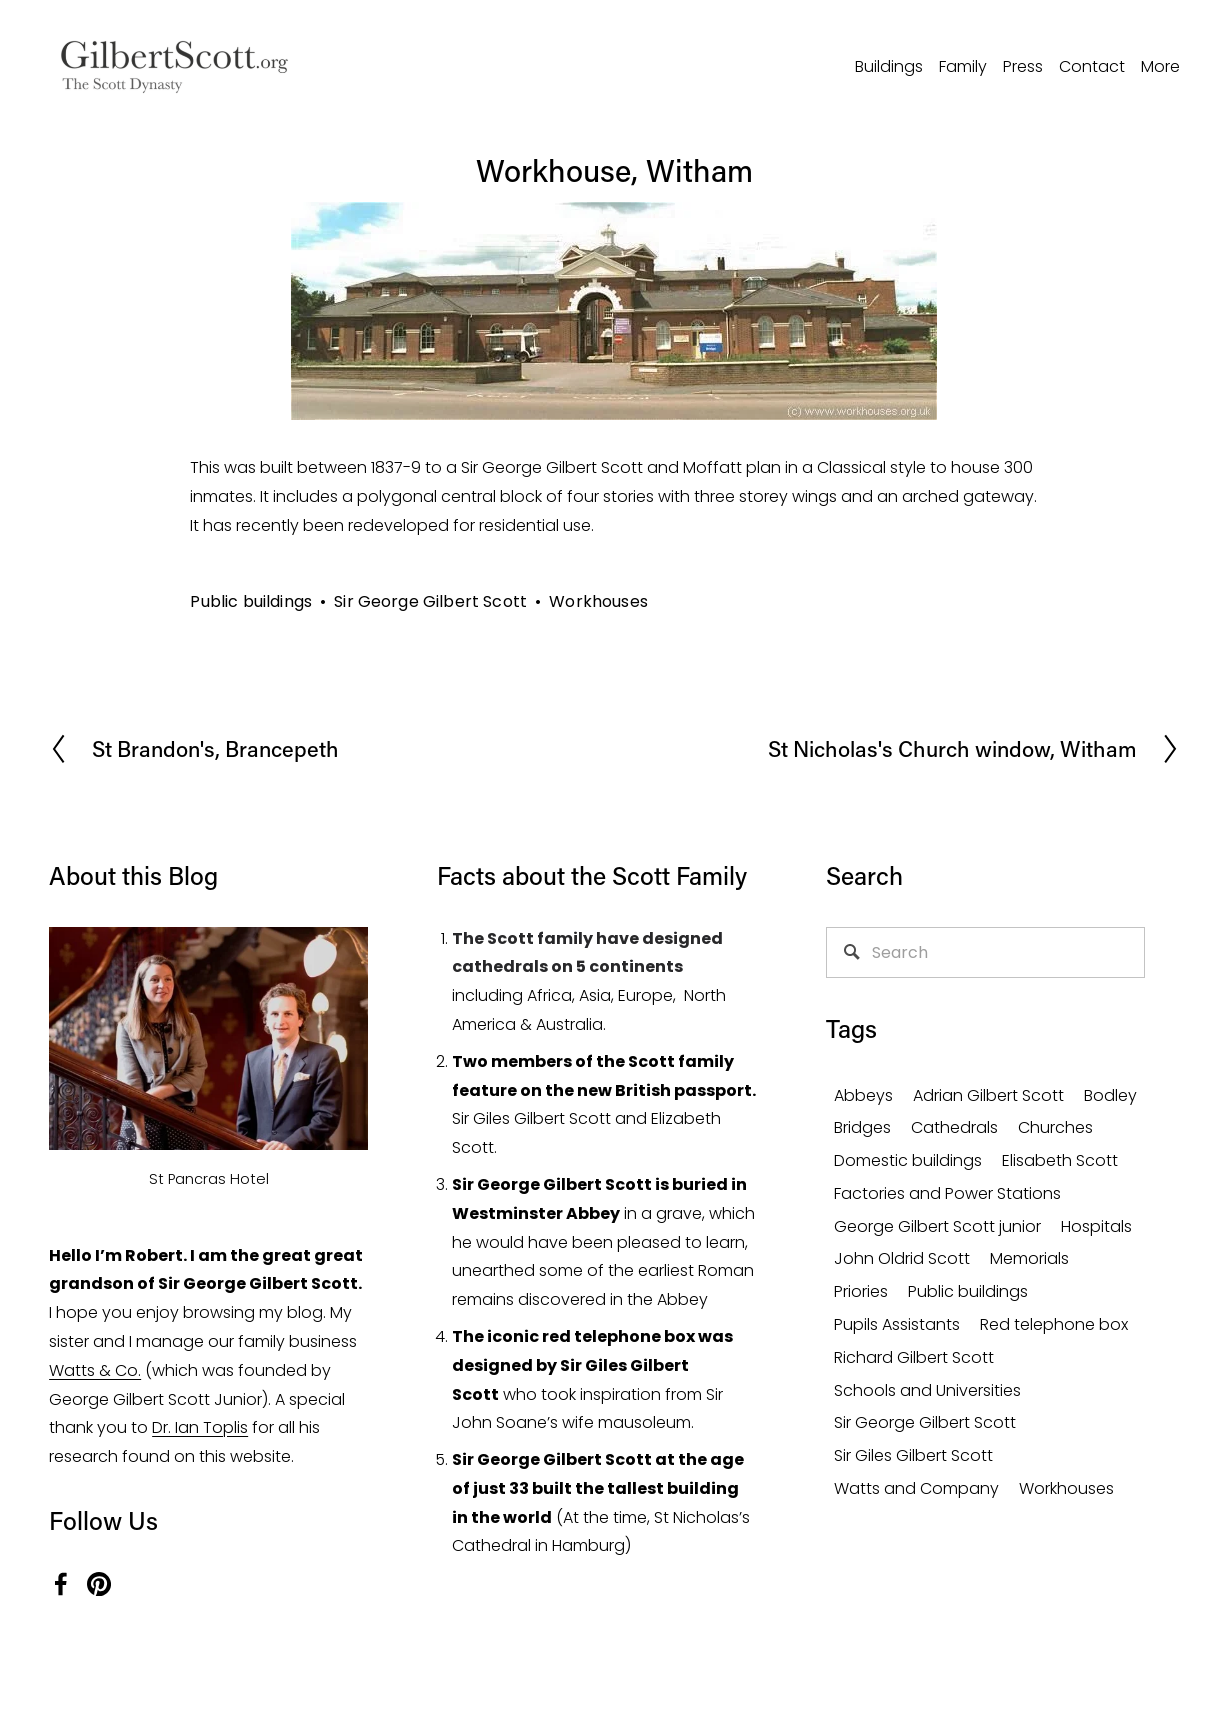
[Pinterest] (99, 1584)
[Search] (985, 952)
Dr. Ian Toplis (200, 1427)
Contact (1092, 66)
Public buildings (251, 601)
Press (1023, 66)
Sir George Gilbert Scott (430, 601)
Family (963, 66)
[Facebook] (61, 1584)
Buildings (889, 66)
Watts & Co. (95, 1370)
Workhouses (598, 601)
